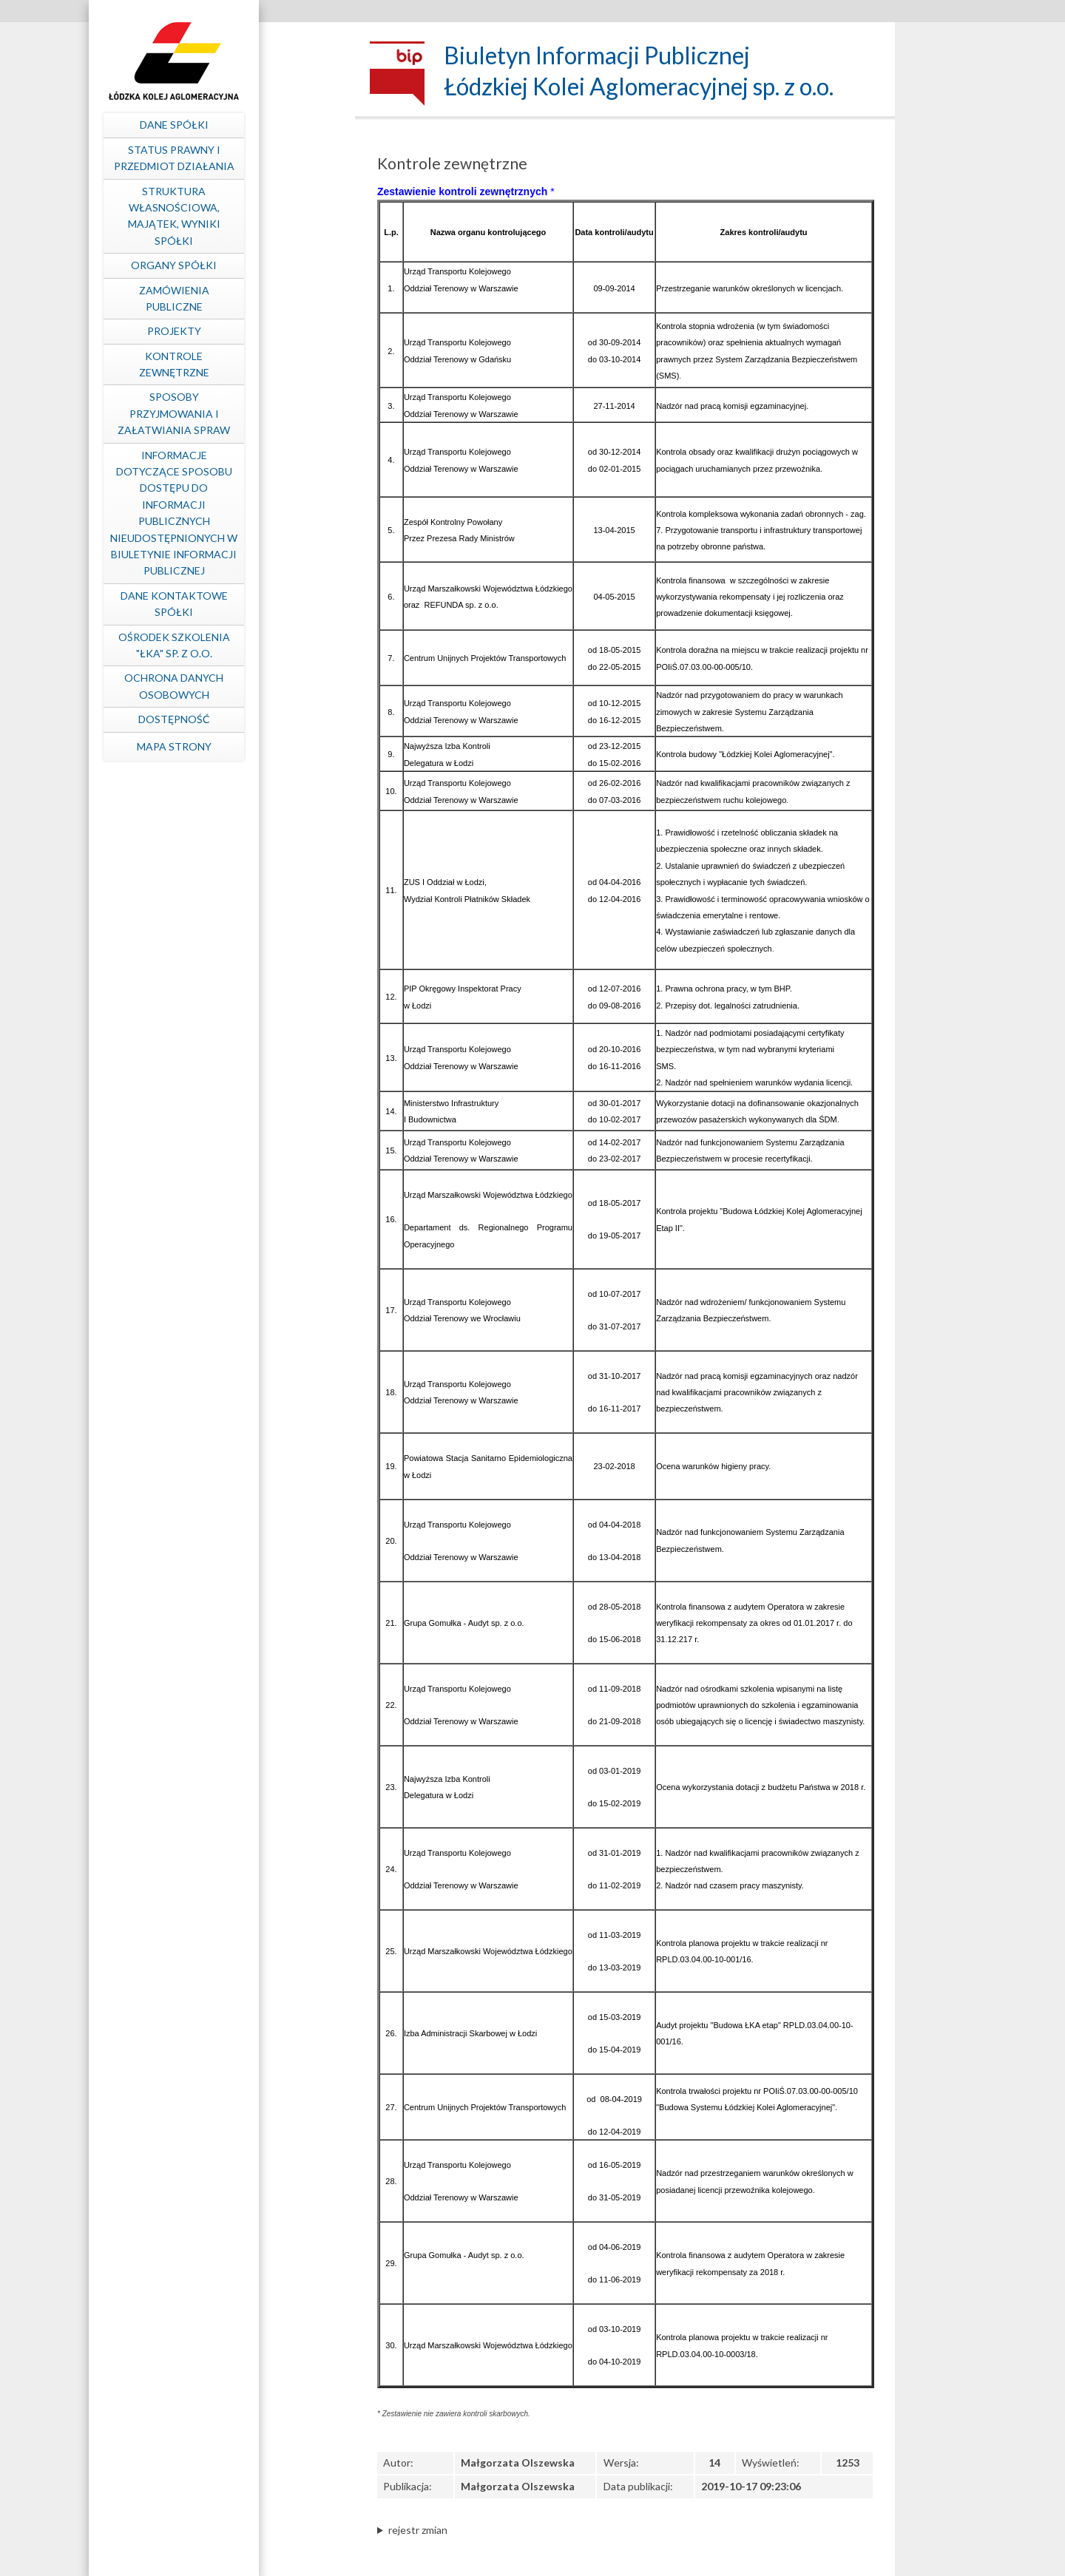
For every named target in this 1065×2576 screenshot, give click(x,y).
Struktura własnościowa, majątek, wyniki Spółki (263, 216)
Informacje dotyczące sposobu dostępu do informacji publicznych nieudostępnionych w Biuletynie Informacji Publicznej (262, 513)
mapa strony (263, 746)
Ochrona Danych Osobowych (262, 685)
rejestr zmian (417, 2530)
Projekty (263, 331)
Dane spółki (263, 124)
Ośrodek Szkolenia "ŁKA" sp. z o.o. (263, 645)
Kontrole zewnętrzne (263, 364)
